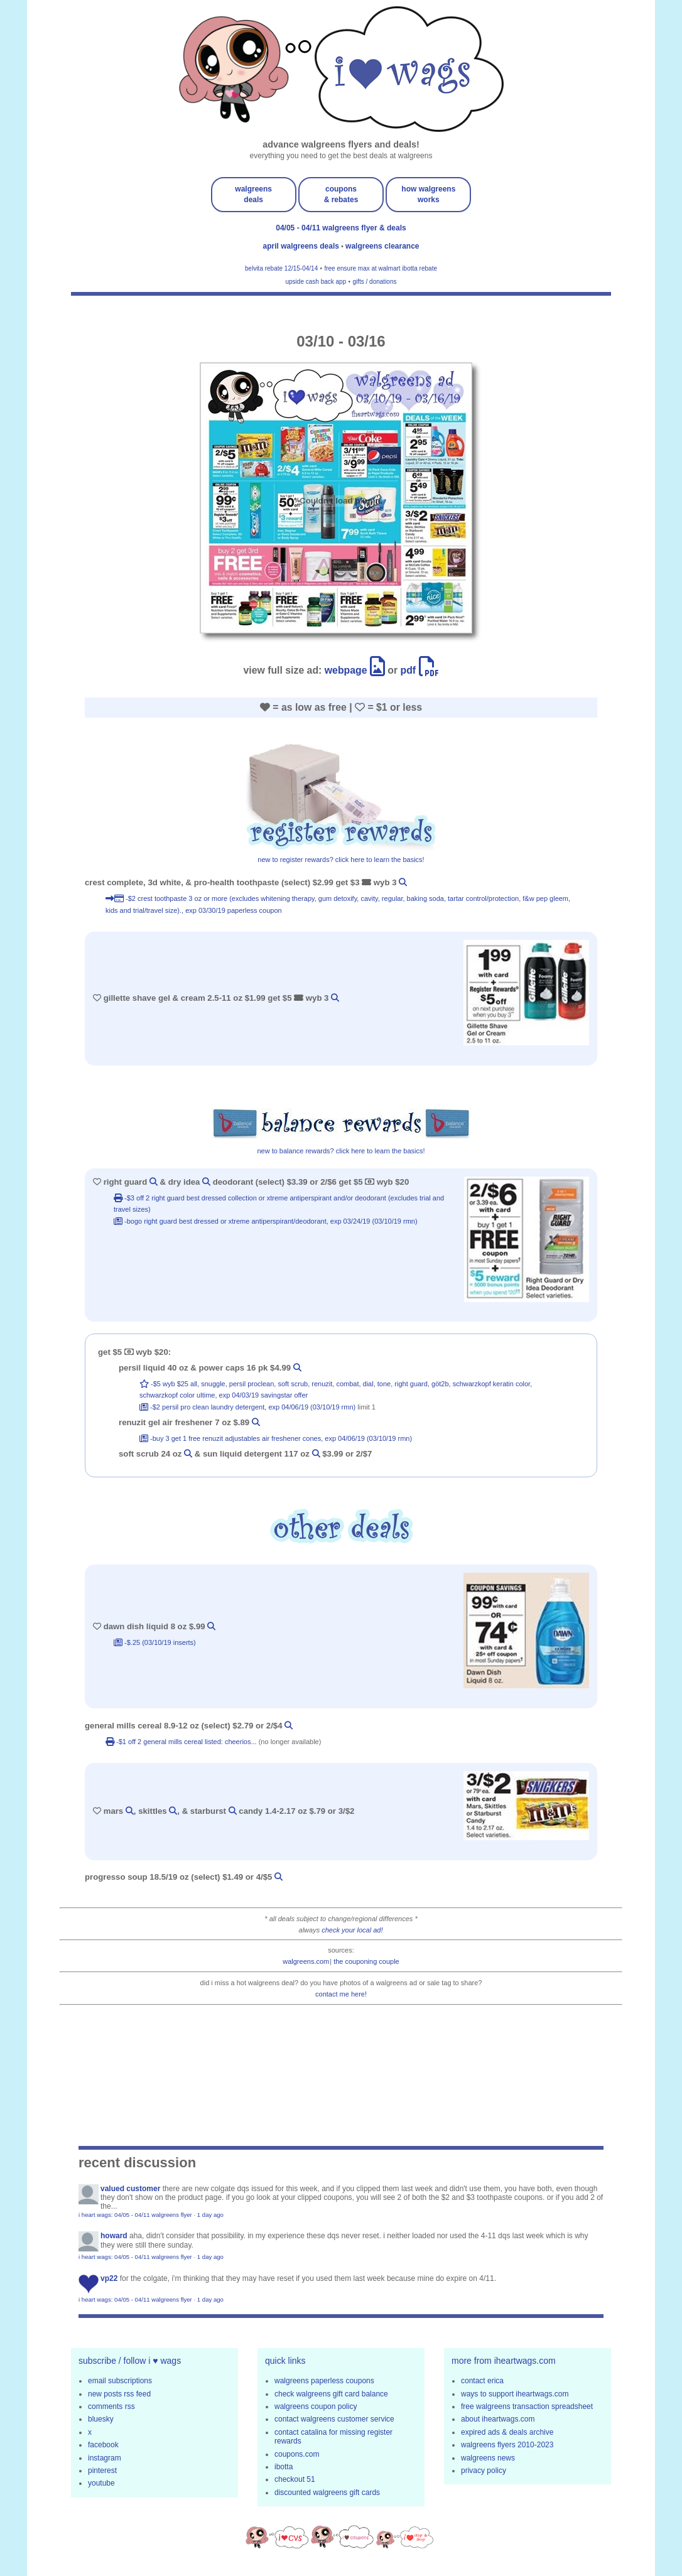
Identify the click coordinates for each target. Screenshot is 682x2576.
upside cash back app (316, 281)
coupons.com (296, 2454)
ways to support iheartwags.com (514, 2394)
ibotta (283, 2466)
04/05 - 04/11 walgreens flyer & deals (341, 228)
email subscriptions (120, 2380)
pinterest (102, 2470)
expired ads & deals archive (507, 2432)
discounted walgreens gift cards (327, 2492)
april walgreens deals (302, 246)
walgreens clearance (382, 246)
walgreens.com (306, 1961)
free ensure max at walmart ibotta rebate (380, 268)
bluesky (101, 2419)
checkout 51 (294, 2479)
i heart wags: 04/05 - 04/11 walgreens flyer (135, 2214)
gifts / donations (374, 281)
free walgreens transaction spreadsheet (527, 2406)
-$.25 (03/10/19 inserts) (155, 1642)
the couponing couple (366, 1961)
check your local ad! (352, 1930)
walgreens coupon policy (315, 2406)
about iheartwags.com (497, 2419)
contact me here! (341, 1994)
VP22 (108, 2278)
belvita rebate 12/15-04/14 (281, 268)
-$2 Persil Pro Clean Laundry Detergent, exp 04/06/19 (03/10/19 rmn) (248, 1407)
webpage (355, 670)
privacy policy (483, 2470)
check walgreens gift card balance (331, 2394)
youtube (101, 2483)
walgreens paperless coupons (324, 2380)
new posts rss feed (119, 2394)
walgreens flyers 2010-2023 (507, 2444)
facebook (103, 2444)
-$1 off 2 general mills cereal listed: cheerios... (182, 1741)
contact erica (482, 2380)
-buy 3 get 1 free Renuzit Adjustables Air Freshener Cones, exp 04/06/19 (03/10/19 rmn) (275, 1438)
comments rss (111, 2406)
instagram (104, 2458)
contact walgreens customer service (334, 2419)
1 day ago (210, 2214)
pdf (420, 670)
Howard (113, 2235)
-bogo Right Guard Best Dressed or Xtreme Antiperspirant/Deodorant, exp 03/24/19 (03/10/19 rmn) (266, 1221)
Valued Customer (130, 2188)
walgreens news (488, 2458)
